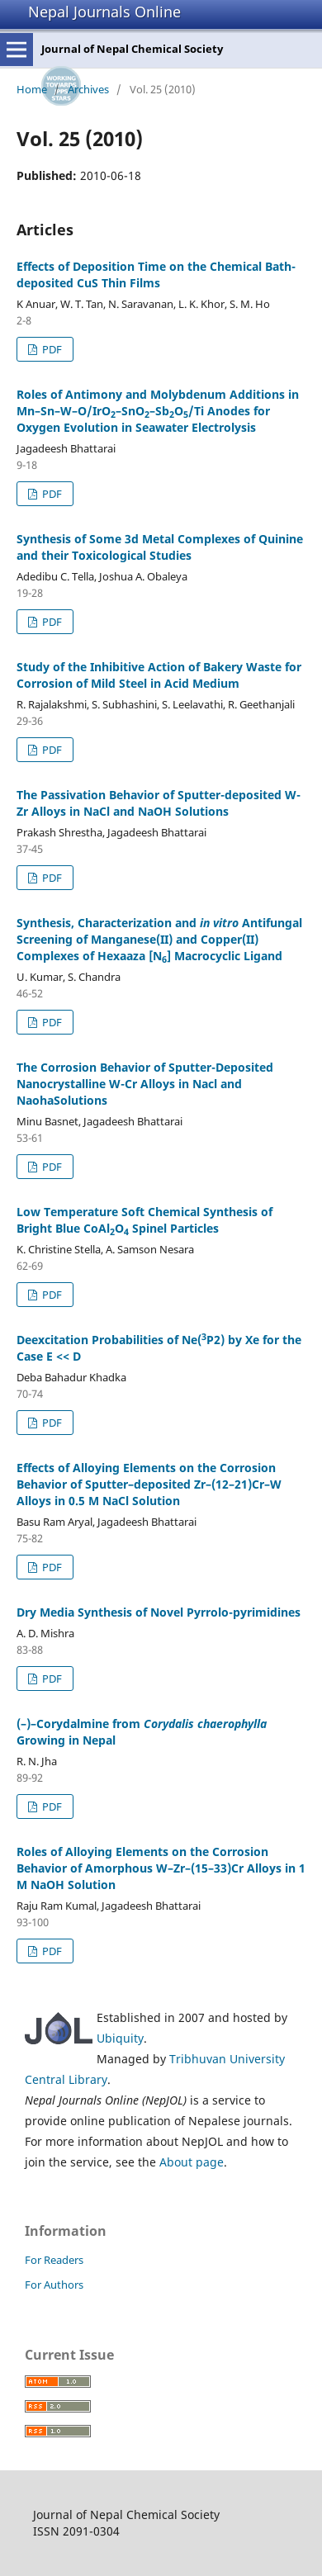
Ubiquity (120, 2038)
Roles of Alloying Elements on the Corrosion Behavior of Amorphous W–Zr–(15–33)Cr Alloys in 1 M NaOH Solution (161, 1868)
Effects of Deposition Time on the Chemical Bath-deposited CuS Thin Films (156, 274)
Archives (88, 89)
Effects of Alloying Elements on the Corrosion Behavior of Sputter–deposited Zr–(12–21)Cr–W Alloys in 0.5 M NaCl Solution (149, 1484)
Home (32, 89)
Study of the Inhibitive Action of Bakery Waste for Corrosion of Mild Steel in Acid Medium (159, 675)
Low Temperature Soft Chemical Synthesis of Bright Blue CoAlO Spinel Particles (144, 1220)
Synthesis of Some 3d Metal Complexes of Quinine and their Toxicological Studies (160, 547)
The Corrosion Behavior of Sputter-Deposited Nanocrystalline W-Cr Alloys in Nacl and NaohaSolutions (145, 1083)
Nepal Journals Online (104, 11)
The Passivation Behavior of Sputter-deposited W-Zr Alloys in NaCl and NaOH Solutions (159, 803)
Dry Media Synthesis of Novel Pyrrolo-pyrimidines (159, 1612)
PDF (51, 349)
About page (191, 2162)
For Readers (54, 2259)
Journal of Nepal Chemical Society (132, 48)
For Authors (54, 2284)
